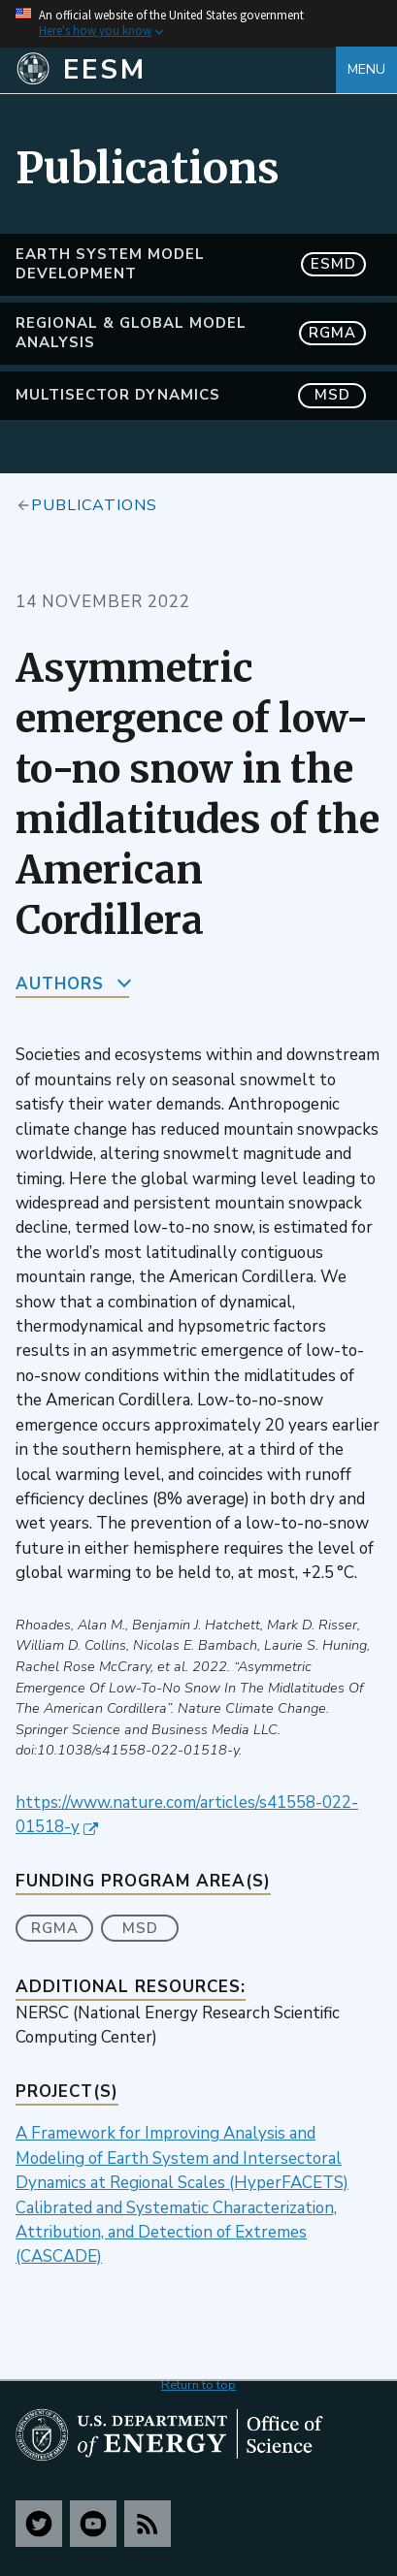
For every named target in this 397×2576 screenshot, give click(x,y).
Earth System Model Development (191, 263)
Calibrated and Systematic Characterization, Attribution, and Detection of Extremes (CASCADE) (176, 2233)
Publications (94, 504)
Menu (366, 69)
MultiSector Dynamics (191, 395)
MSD (140, 1928)
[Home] (176, 69)
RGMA (55, 1928)
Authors (60, 984)
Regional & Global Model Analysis (191, 332)
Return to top (198, 2385)
